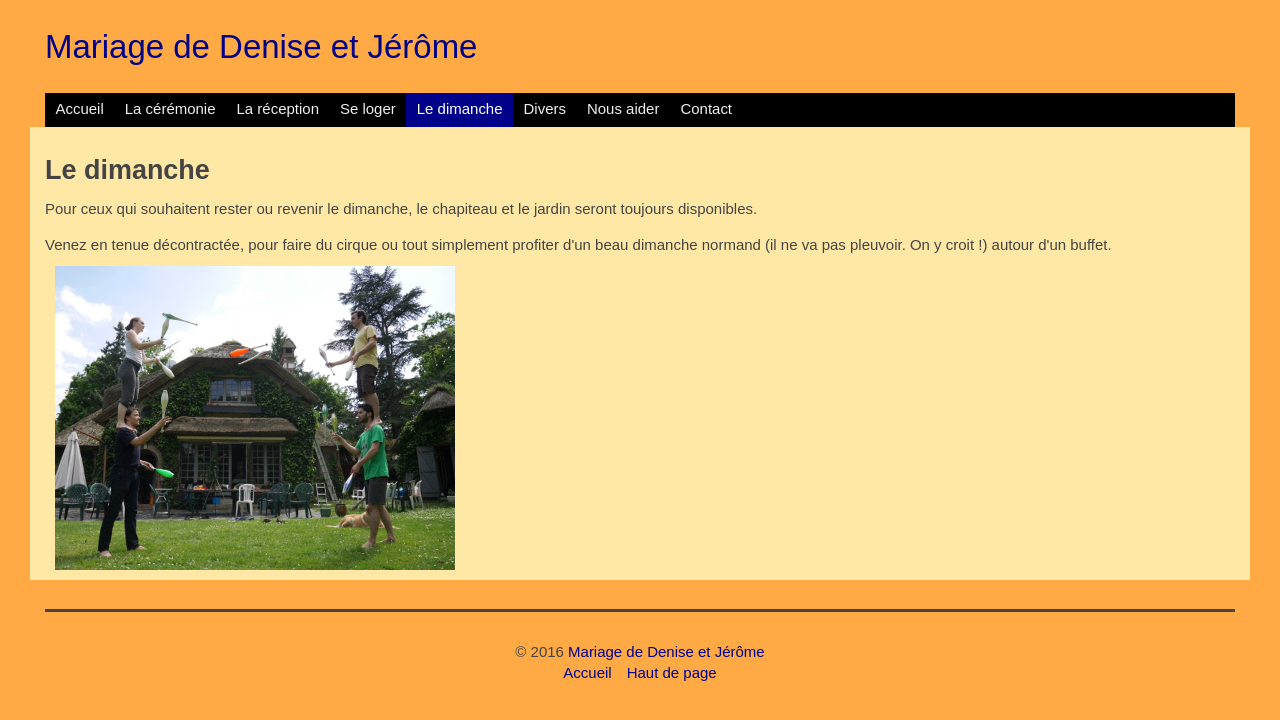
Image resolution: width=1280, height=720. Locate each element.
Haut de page (672, 672)
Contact (706, 108)
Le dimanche (460, 108)
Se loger (368, 108)
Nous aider (623, 108)
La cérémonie (170, 108)
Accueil (79, 108)
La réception (278, 108)
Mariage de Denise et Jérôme (261, 46)
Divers (545, 108)
